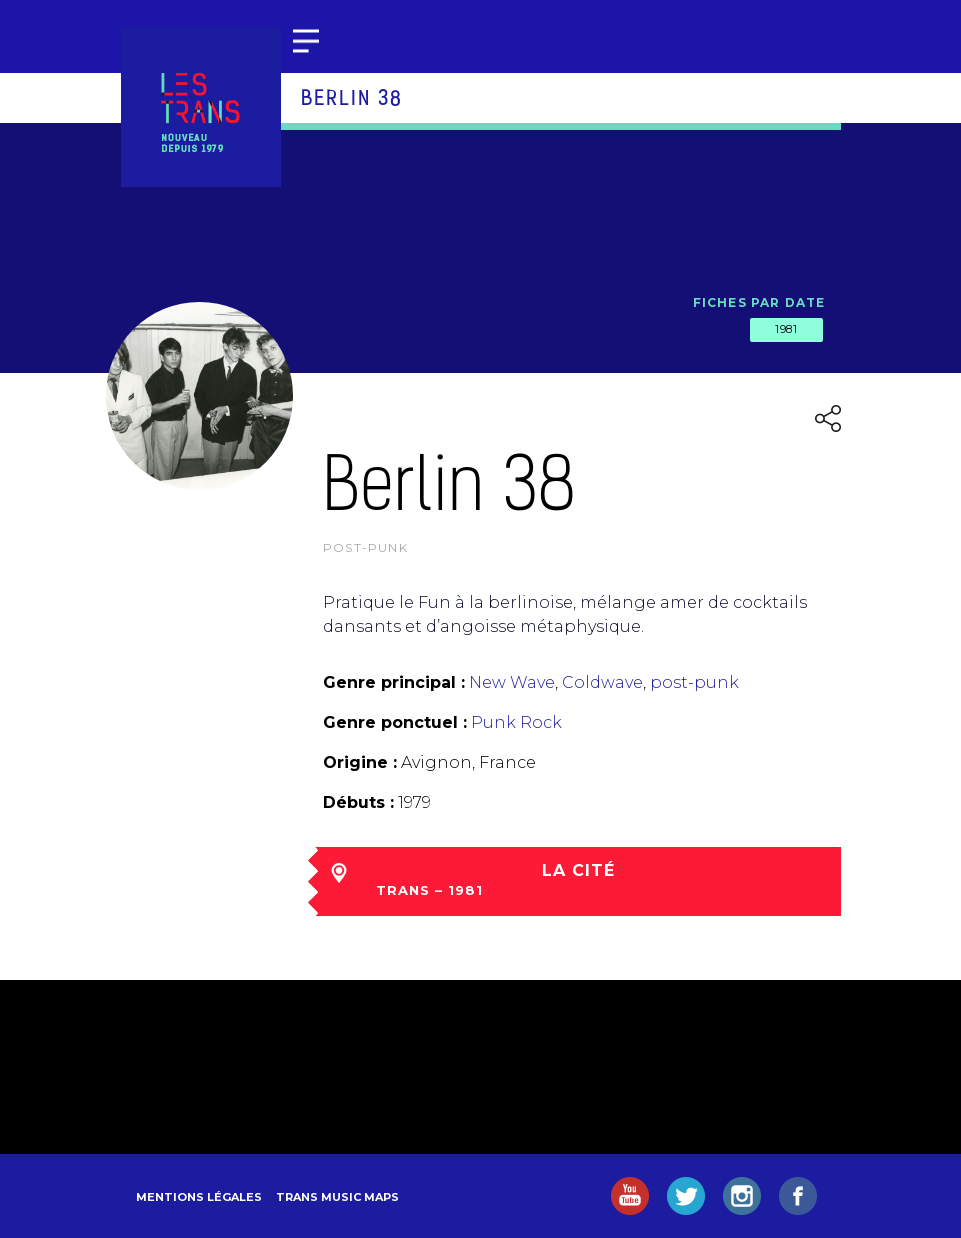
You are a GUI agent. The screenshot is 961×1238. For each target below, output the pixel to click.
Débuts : (358, 802)
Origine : (360, 762)
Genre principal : (394, 682)
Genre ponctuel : (395, 722)
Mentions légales (199, 1197)
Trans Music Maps (337, 1197)
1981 (786, 329)
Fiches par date (759, 302)
